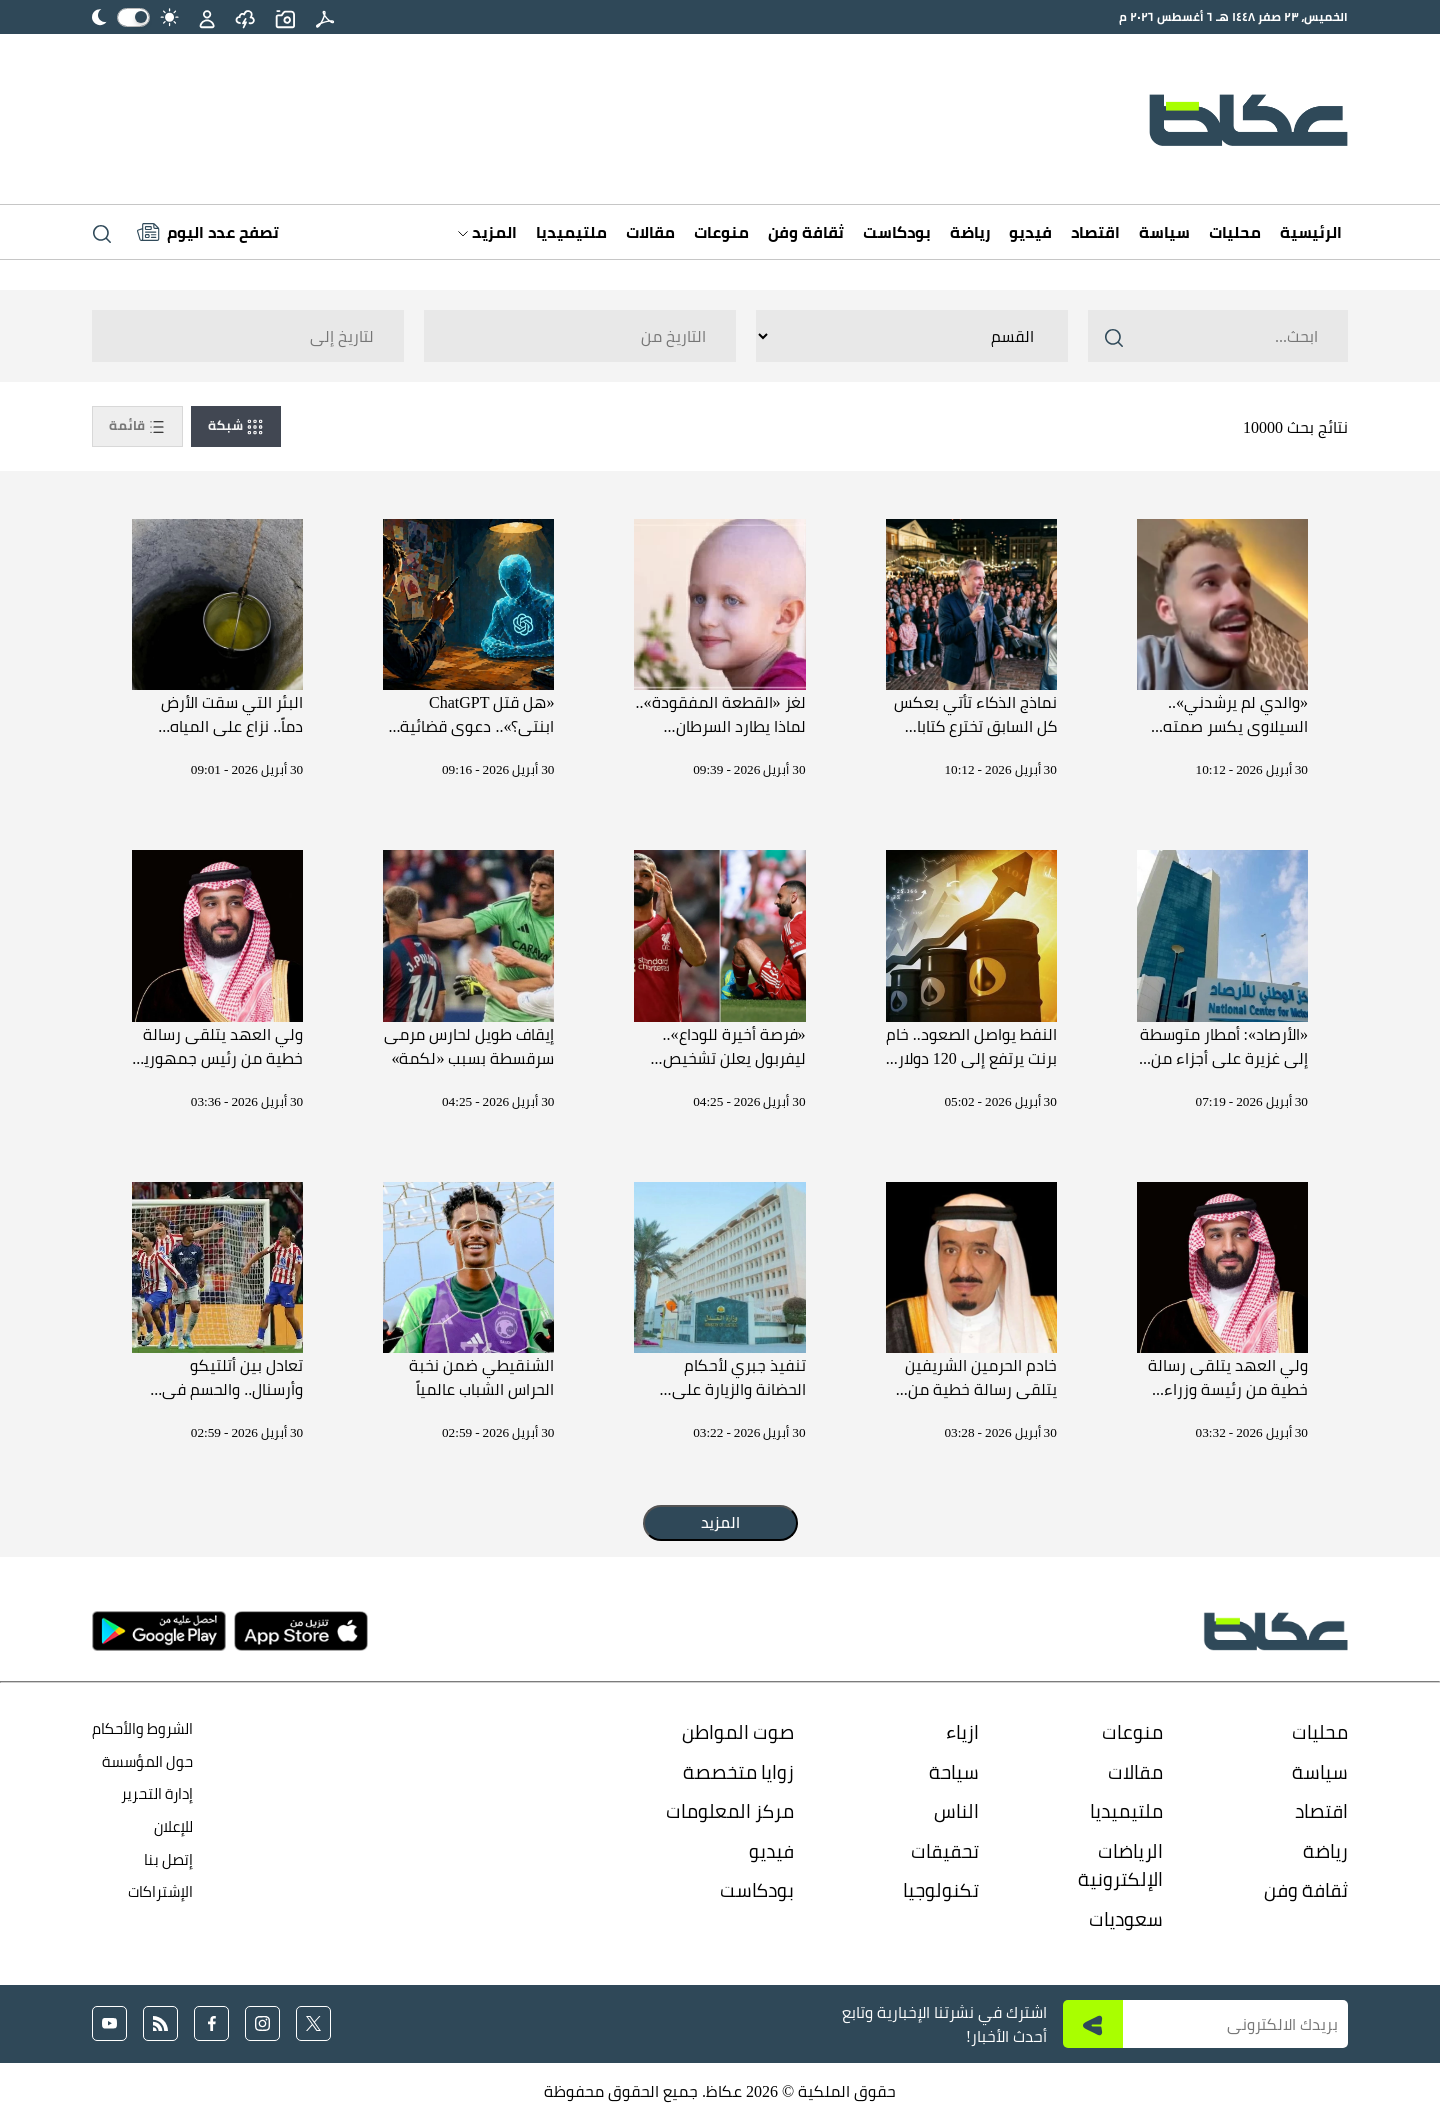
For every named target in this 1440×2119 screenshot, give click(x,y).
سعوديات (1126, 1919)
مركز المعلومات (730, 1811)
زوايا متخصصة (738, 1772)
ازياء (962, 1732)
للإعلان (173, 1826)
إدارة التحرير (155, 1793)
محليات (1235, 232)
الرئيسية (1311, 232)
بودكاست (897, 232)
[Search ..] (1218, 336)
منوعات (721, 232)
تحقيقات (945, 1851)
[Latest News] (208, 232)
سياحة (954, 1772)
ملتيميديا (571, 232)
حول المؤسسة (147, 1761)
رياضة (970, 232)
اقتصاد (1095, 232)
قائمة (137, 426)
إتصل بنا (168, 1859)
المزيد (487, 232)
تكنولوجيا (941, 1890)
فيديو (1030, 232)
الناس (956, 1811)
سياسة (1164, 232)
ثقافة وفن (806, 232)
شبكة (236, 426)
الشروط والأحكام (142, 1728)
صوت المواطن (738, 1732)
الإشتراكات (160, 1891)
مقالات (650, 232)
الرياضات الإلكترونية (1120, 1865)
